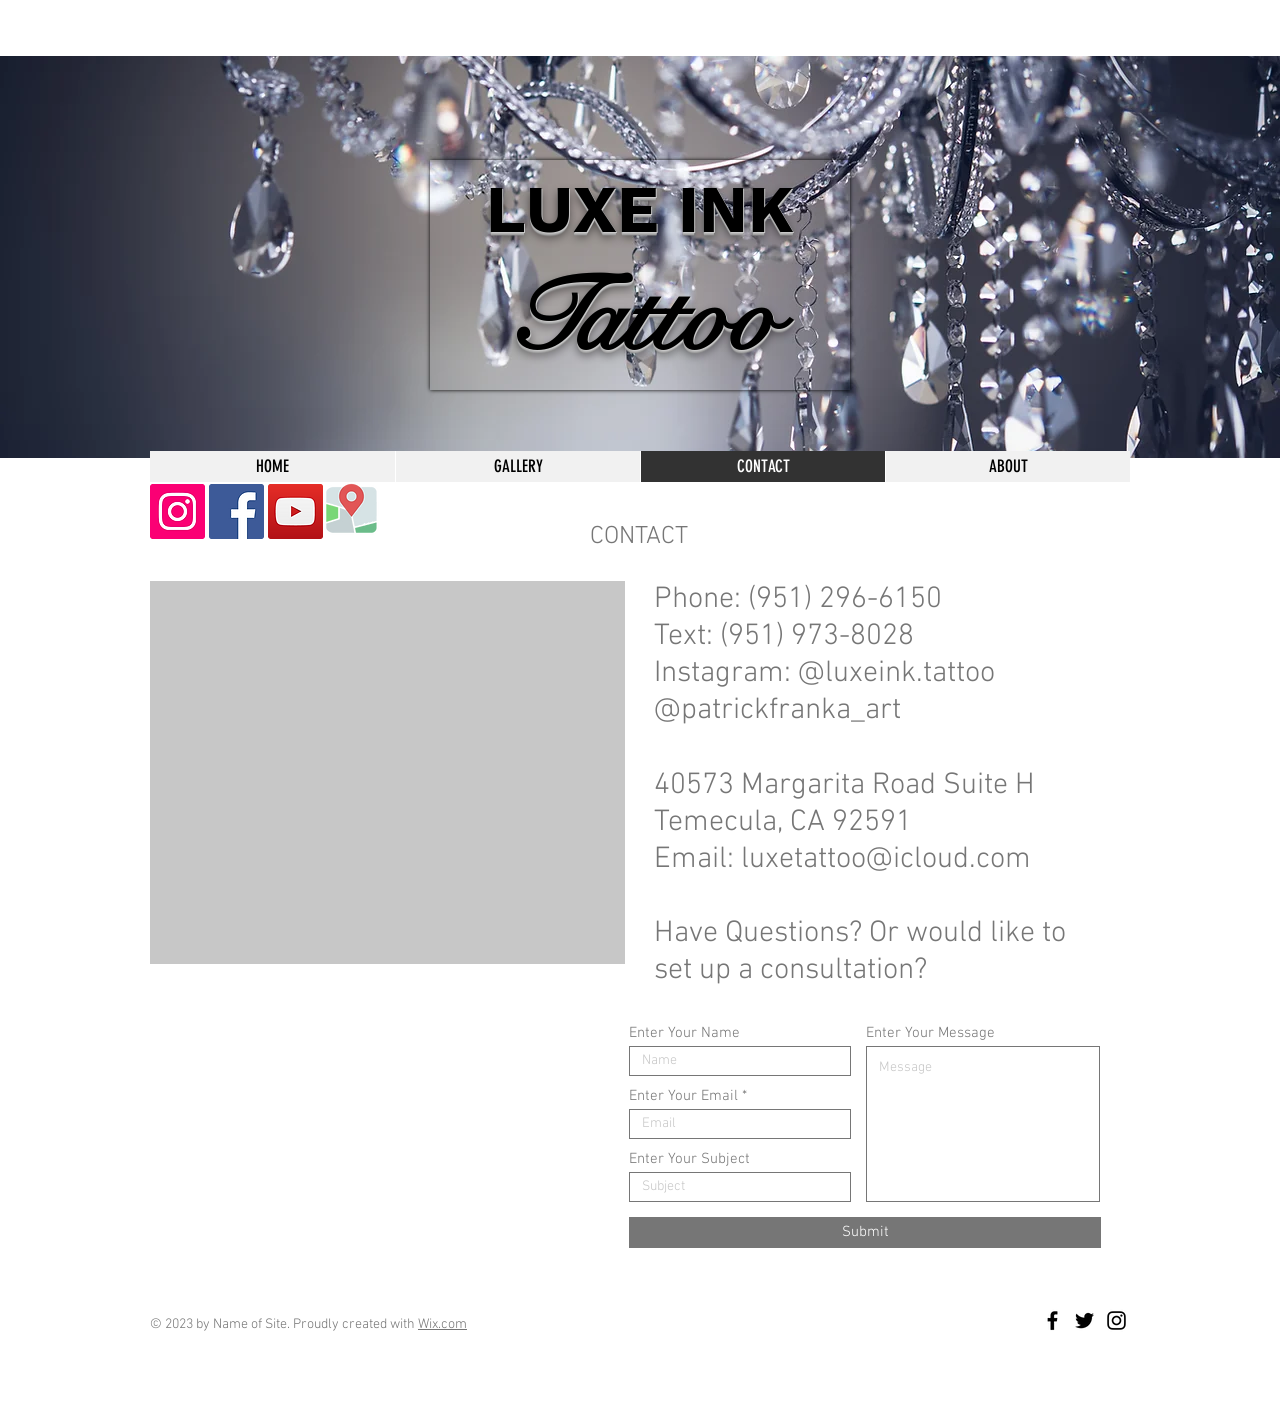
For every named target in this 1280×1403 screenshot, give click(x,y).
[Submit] (865, 1232)
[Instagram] (177, 511)
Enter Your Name (684, 1033)
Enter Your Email (683, 1096)
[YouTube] (295, 511)
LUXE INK (640, 209)
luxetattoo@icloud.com (886, 859)
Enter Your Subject (689, 1159)
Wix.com (442, 1324)
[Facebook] (236, 511)
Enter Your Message (930, 1033)
